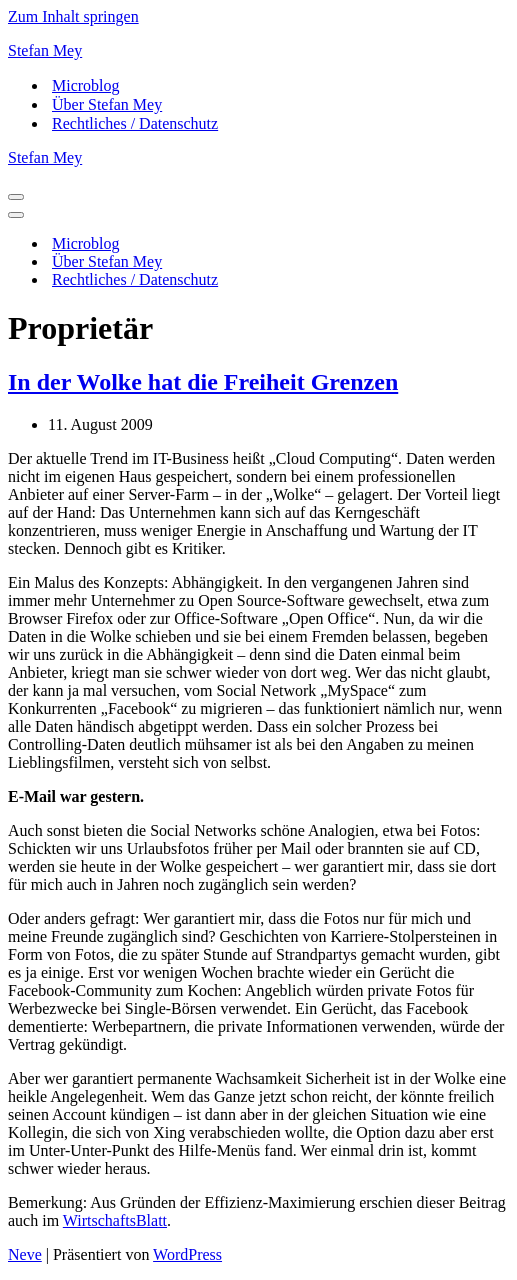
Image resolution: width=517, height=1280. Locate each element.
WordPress (187, 1254)
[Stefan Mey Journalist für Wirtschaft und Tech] (258, 51)
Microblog (86, 85)
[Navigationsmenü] (16, 197)
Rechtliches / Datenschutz (135, 123)
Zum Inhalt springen (73, 16)
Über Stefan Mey (107, 104)
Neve (25, 1254)
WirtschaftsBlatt (115, 1220)
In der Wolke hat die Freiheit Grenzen (203, 382)
